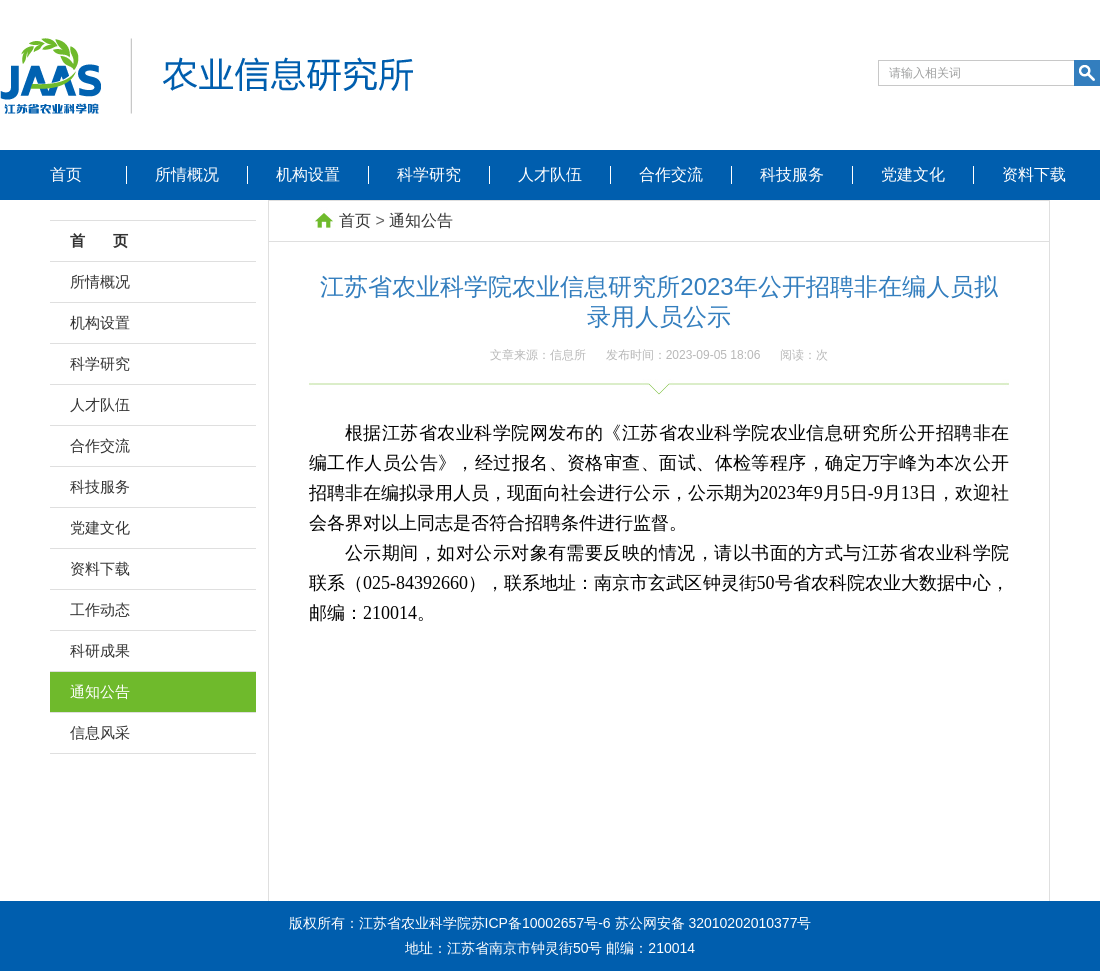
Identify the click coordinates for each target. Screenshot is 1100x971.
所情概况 (187, 174)
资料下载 (1034, 174)
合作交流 (671, 174)
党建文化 (913, 174)
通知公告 (100, 691)
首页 (66, 174)
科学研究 (429, 174)
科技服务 (792, 174)
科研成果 (100, 650)
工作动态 (100, 609)
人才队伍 (550, 174)
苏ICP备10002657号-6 (541, 923)
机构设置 (308, 174)
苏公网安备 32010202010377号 (713, 923)
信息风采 (100, 732)
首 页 (105, 240)
